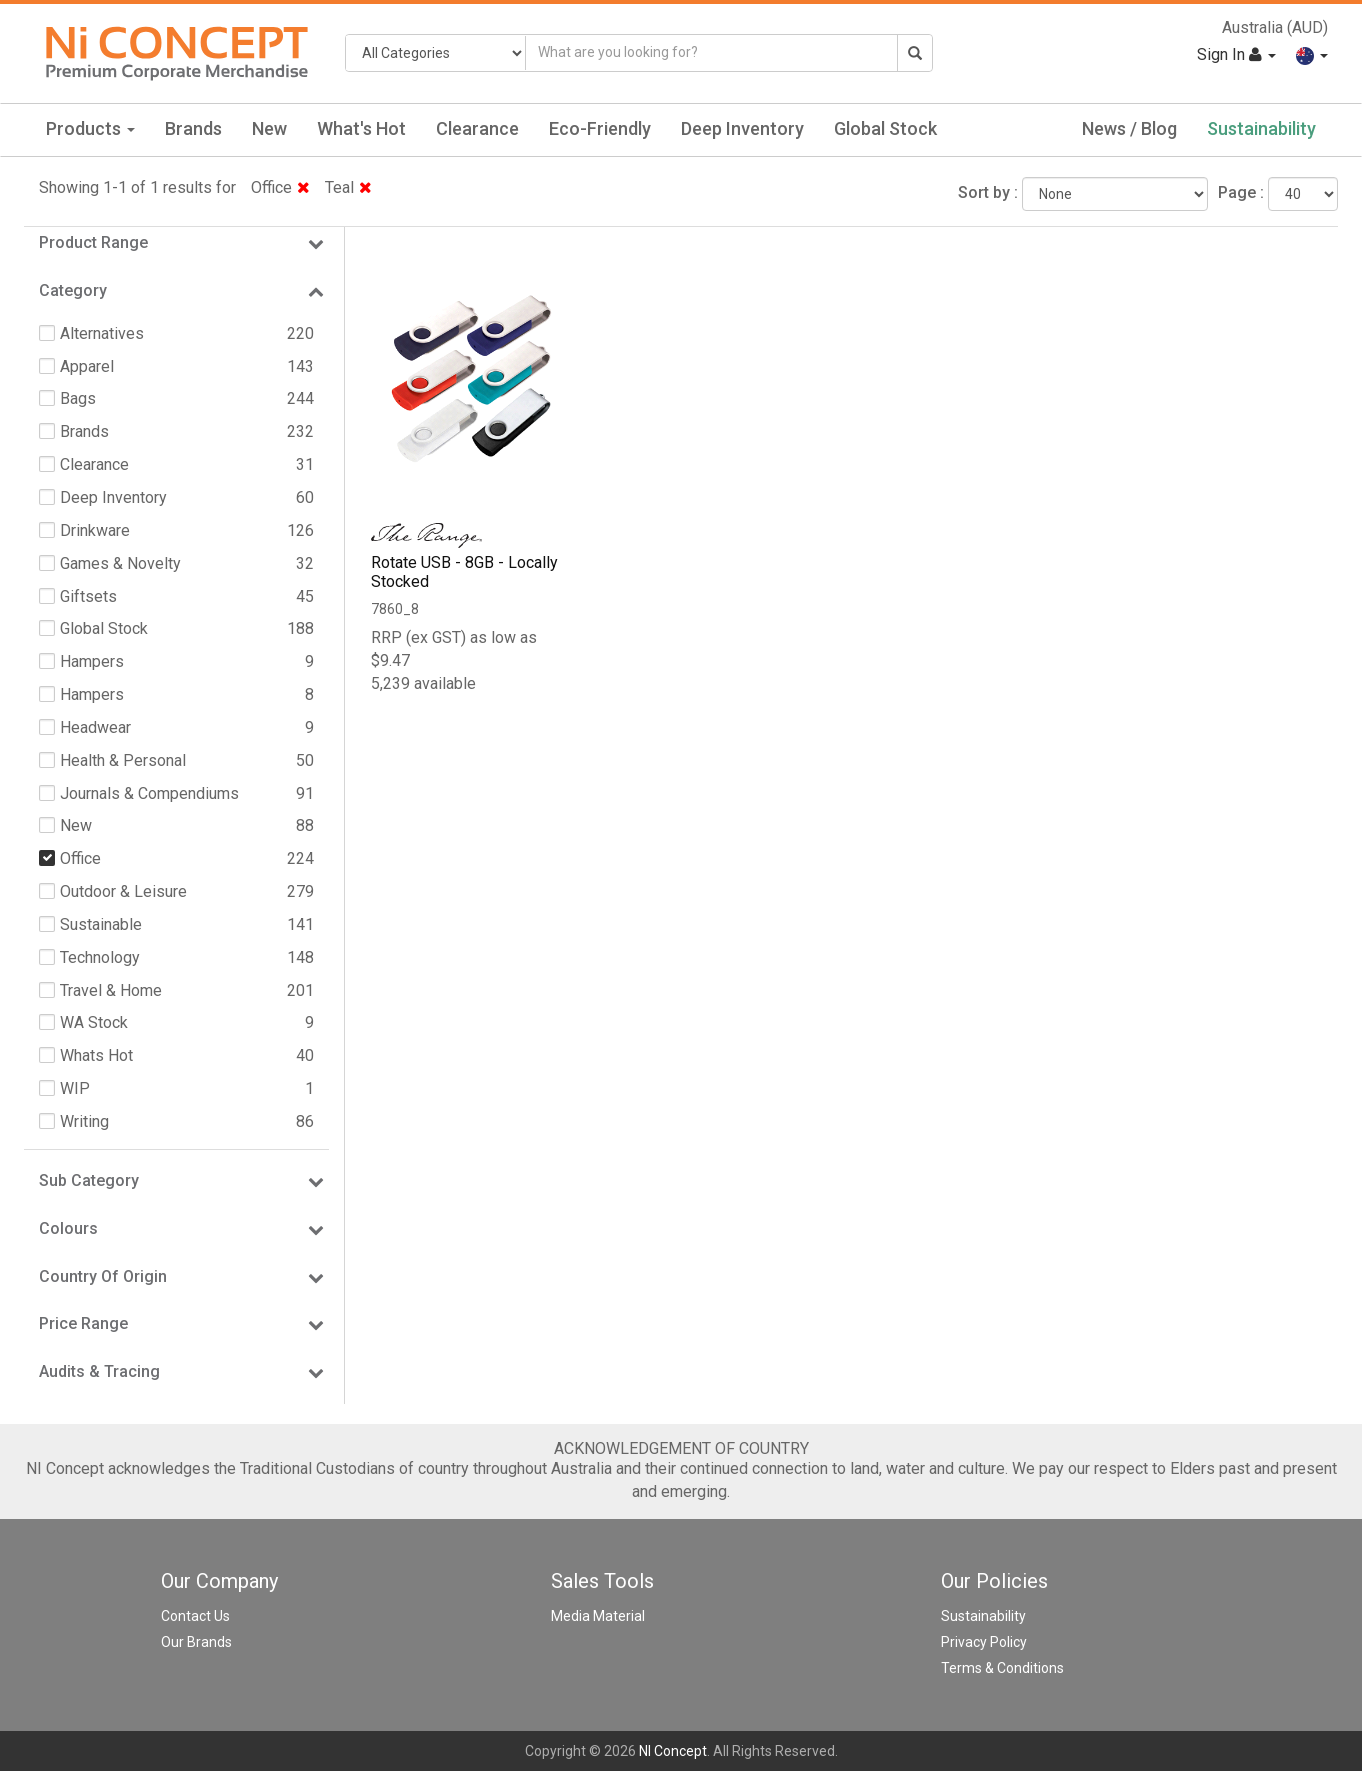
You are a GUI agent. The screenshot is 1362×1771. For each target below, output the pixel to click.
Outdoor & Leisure (123, 891)
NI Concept (673, 1751)
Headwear (95, 727)
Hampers (92, 661)
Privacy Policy (984, 1642)
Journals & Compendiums (149, 793)
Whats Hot (96, 1055)
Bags (78, 398)
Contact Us (195, 1616)
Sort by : (988, 192)
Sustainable (101, 924)
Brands (193, 128)
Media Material (598, 1616)
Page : (1241, 192)
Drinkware (95, 530)
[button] (1312, 54)
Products (90, 128)
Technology (100, 957)
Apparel (87, 366)
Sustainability (1261, 128)
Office (280, 187)
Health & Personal (123, 760)
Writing (84, 1121)
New (269, 128)
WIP (75, 1088)
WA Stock (94, 1022)
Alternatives (102, 333)
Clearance (477, 128)
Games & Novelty (120, 563)
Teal (348, 187)
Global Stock (885, 128)
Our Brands (196, 1642)
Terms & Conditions (1002, 1668)
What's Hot (361, 128)
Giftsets (88, 596)
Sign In (1236, 54)
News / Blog (1129, 128)
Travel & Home (111, 990)
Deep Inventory (742, 128)
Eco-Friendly (600, 128)
